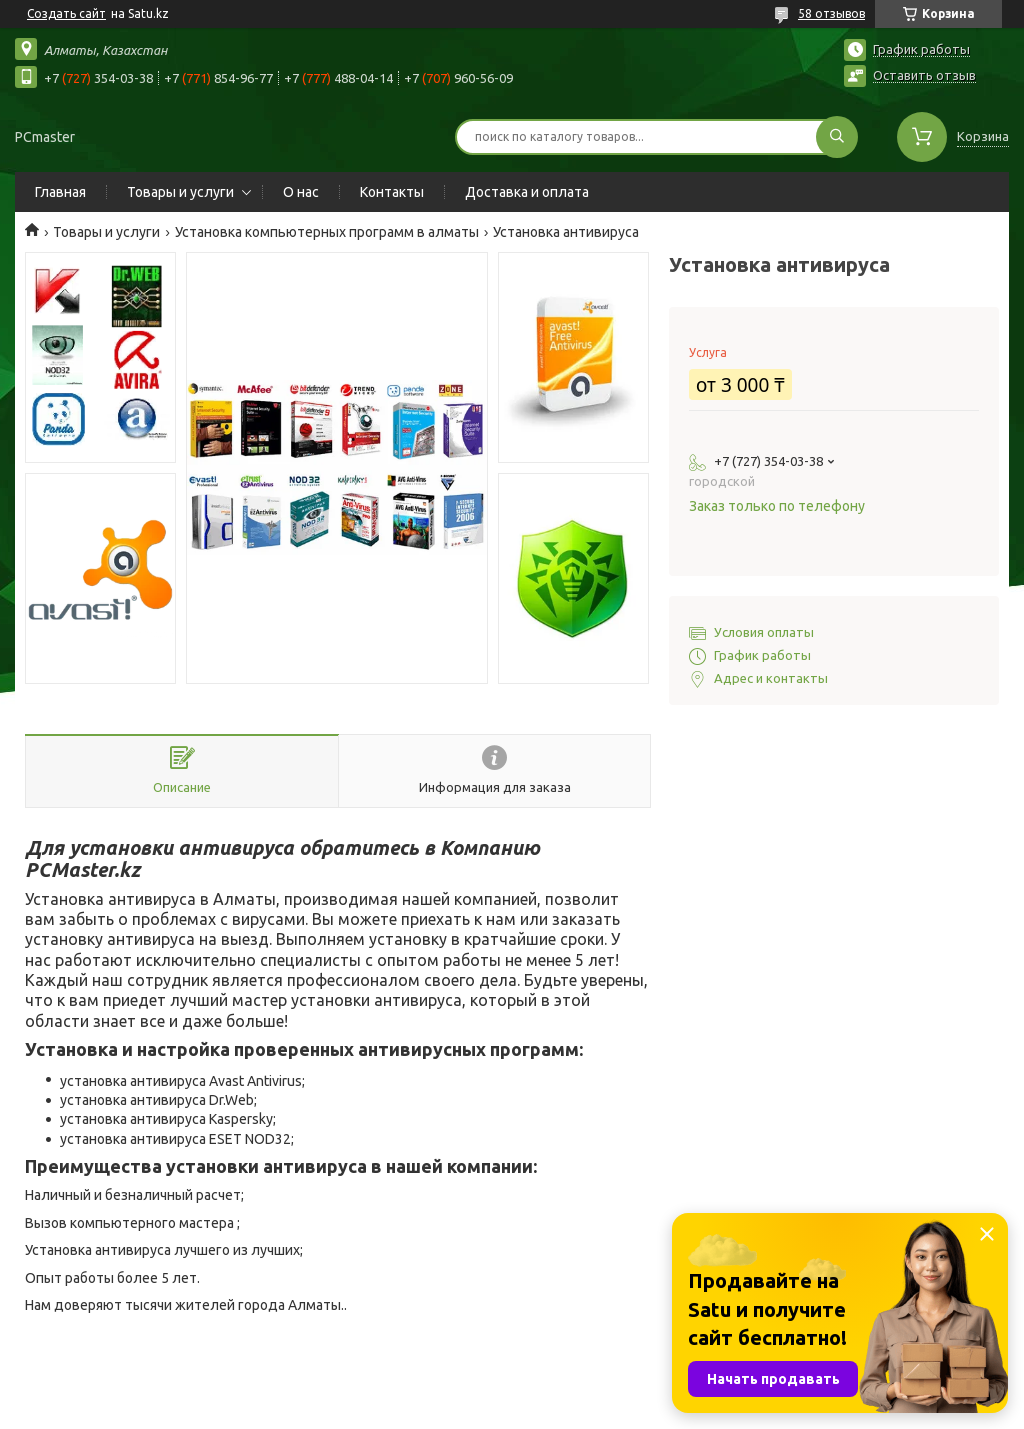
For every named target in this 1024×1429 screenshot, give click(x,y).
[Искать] (837, 137)
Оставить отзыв (924, 75)
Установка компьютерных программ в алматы (327, 232)
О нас (301, 192)
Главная (60, 192)
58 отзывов (831, 13)
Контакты (392, 192)
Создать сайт (66, 13)
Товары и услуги (180, 192)
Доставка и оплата (527, 192)
